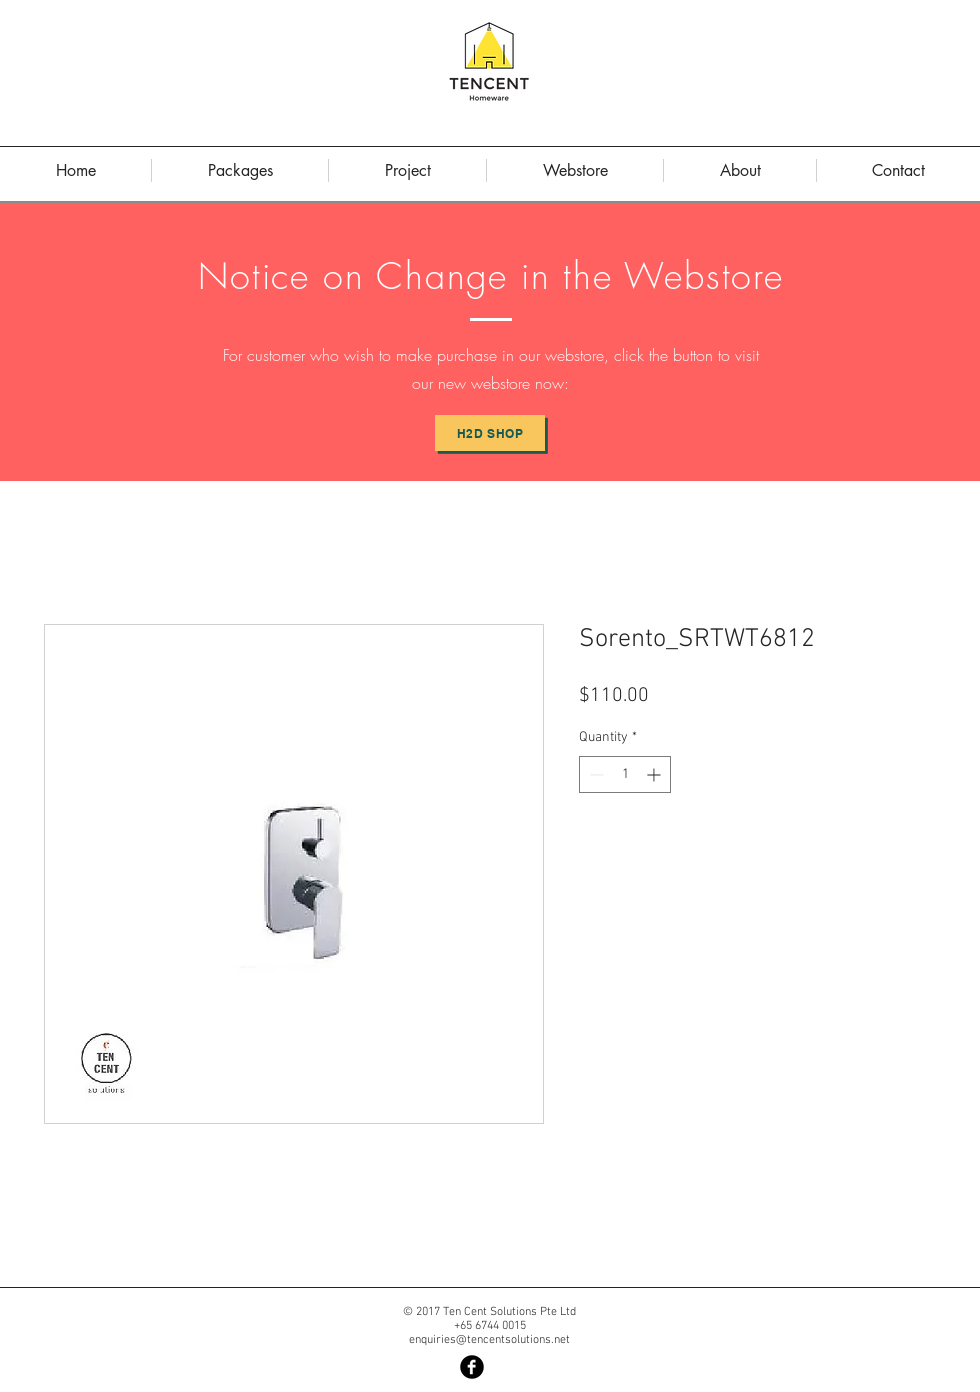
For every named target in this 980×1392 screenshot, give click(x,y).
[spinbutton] (625, 774)
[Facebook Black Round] (472, 1367)
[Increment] (655, 774)
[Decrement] (594, 774)
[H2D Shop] (490, 433)
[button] (740, 170)
